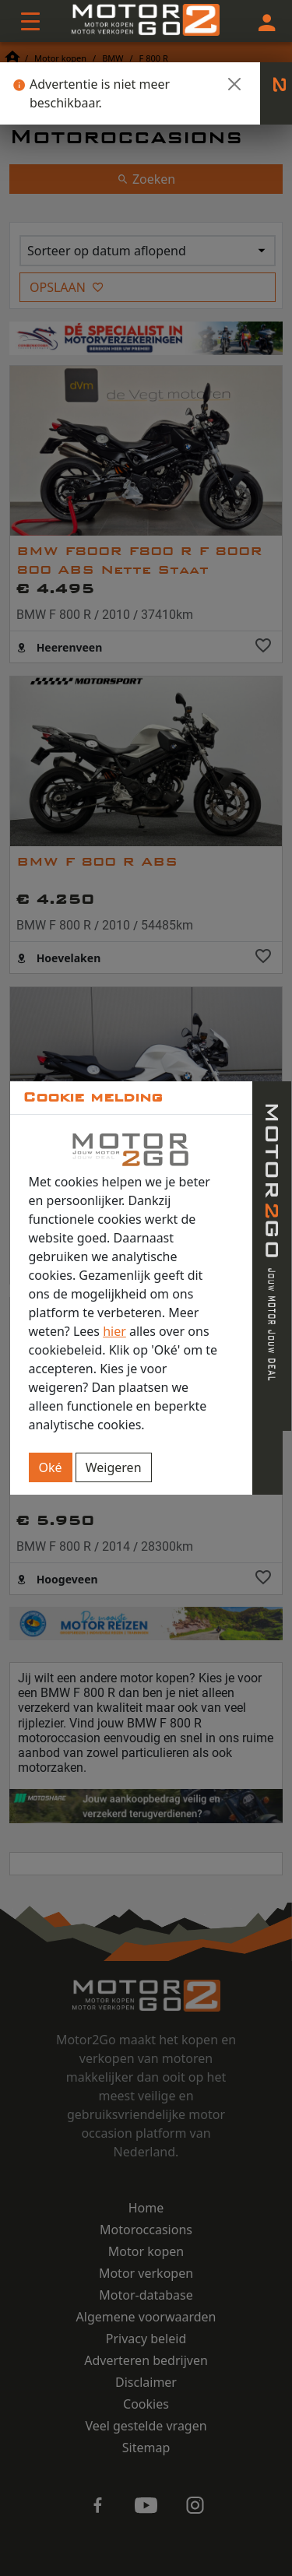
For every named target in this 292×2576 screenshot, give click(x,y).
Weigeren (114, 1467)
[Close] (234, 84)
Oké (50, 1467)
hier (114, 1331)
